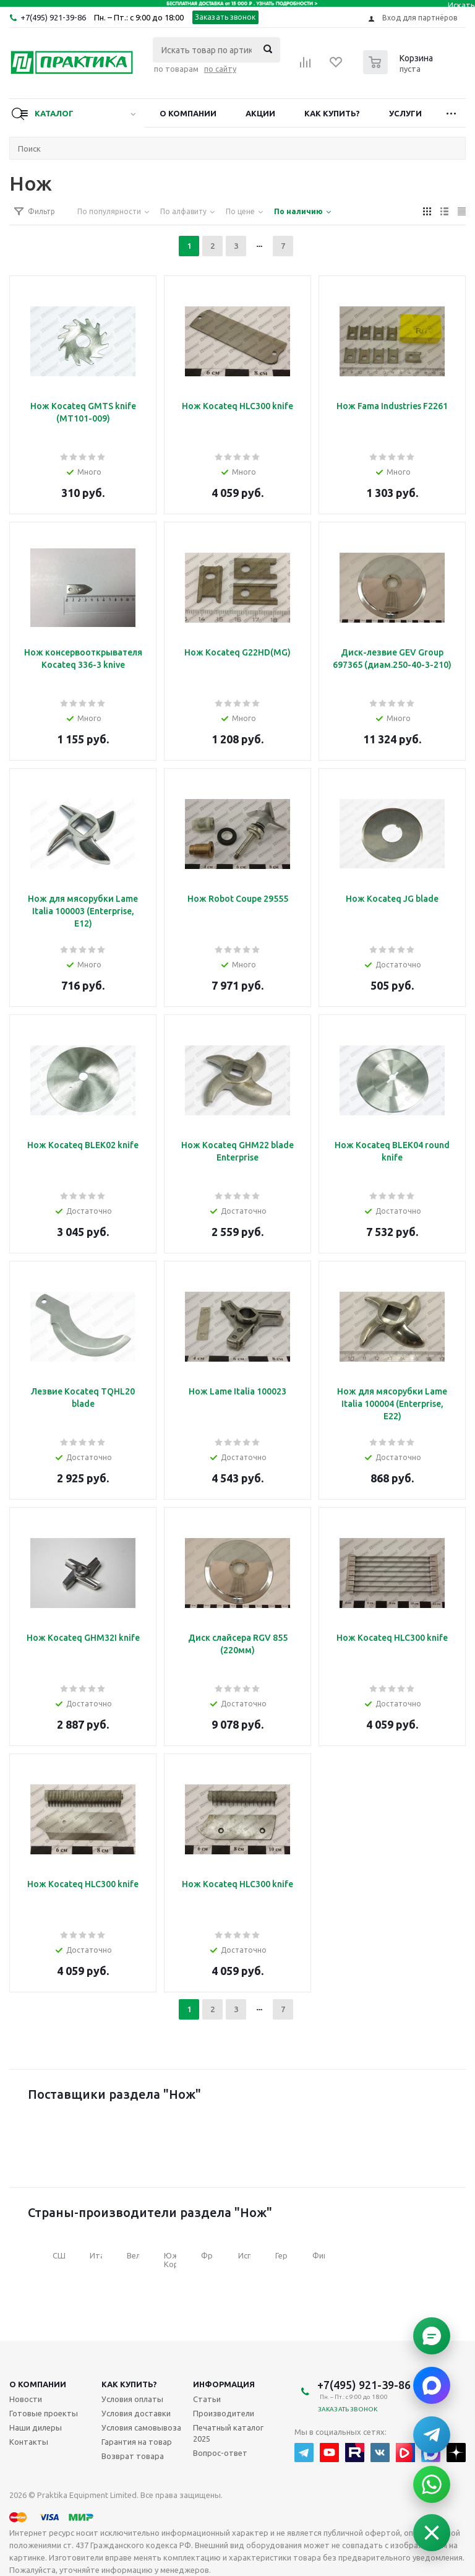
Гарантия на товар (136, 2441)
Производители (223, 2413)
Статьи (207, 2399)
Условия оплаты (132, 2399)
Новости (25, 2399)
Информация (224, 2384)
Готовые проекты (43, 2413)
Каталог (54, 113)
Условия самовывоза (141, 2427)
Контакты (28, 2441)
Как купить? (332, 113)
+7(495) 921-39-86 (53, 17)
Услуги (405, 113)
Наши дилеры (35, 2427)
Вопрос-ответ (220, 2452)
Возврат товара (132, 2456)
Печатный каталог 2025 (228, 2433)
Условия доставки (136, 2413)
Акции (260, 113)
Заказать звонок (225, 17)
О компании (188, 113)
